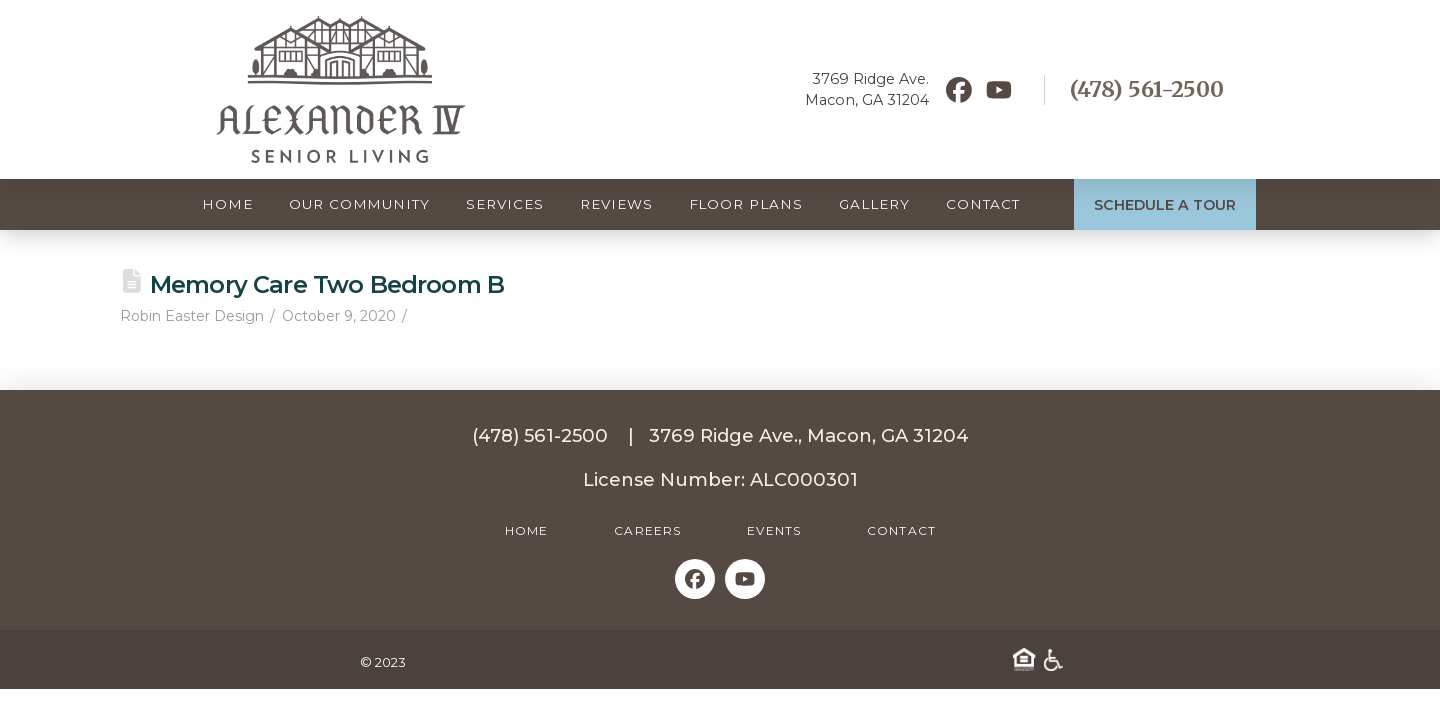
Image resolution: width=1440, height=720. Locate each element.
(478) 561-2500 (1147, 89)
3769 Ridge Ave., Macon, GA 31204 (809, 435)
